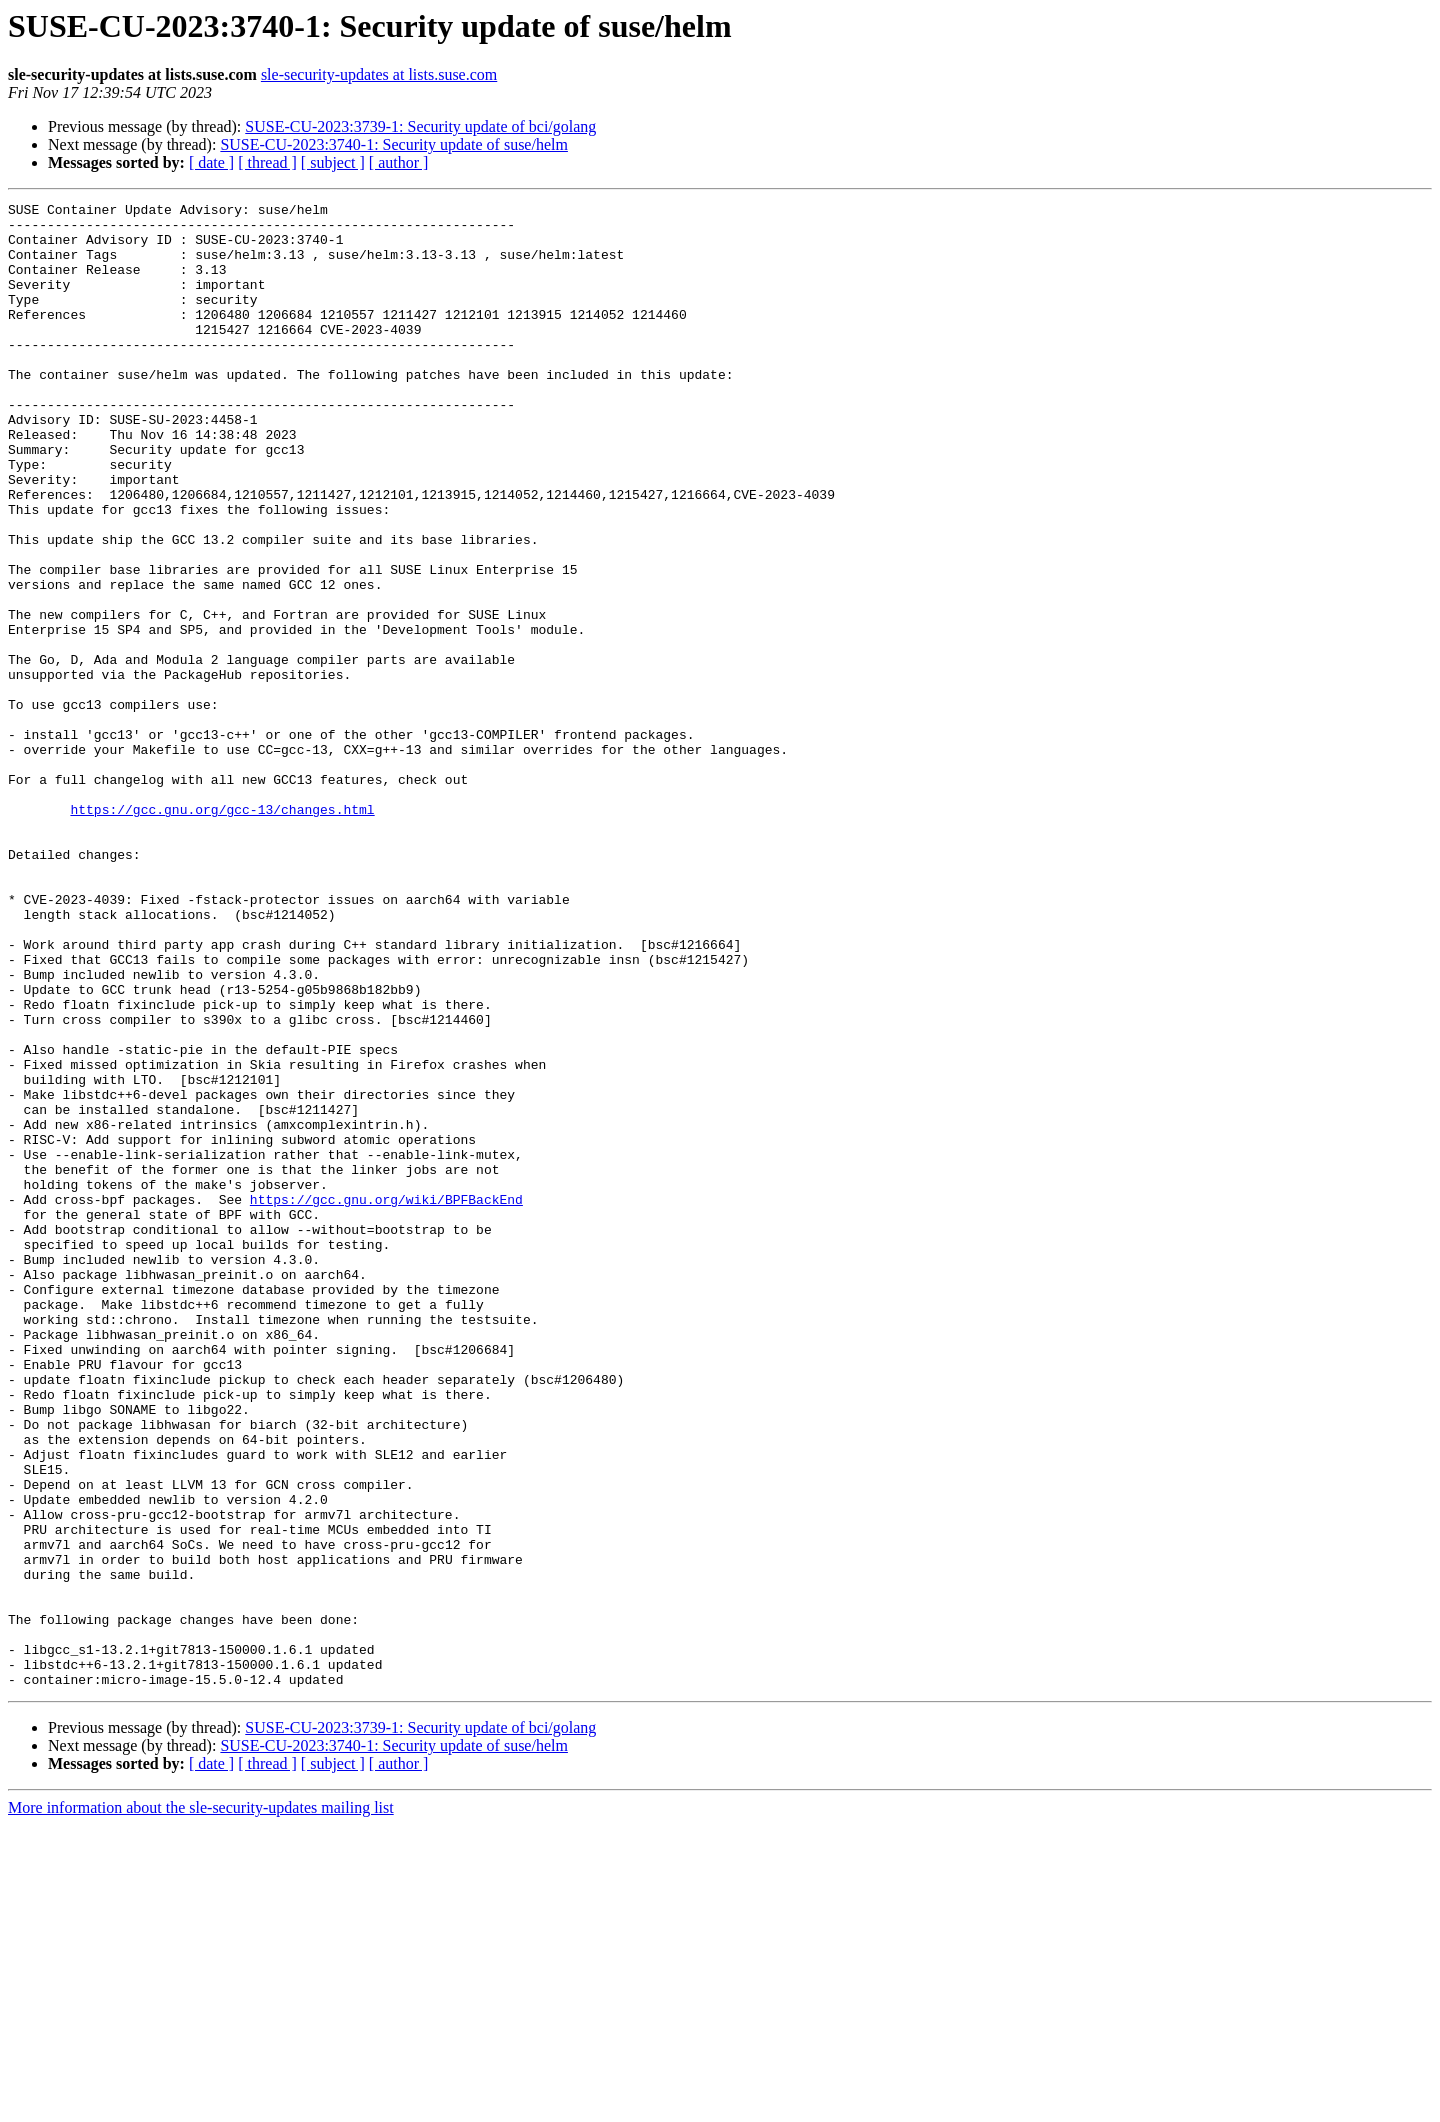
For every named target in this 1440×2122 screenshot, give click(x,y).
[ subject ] (333, 162)
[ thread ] (267, 162)
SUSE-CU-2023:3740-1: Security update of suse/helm (394, 144)
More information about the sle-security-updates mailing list (201, 2104)
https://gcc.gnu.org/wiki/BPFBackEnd (386, 1400)
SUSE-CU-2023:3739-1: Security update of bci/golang (420, 126)
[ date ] (211, 162)
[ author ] (399, 162)
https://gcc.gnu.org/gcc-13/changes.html (222, 932)
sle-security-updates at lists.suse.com (379, 74)
